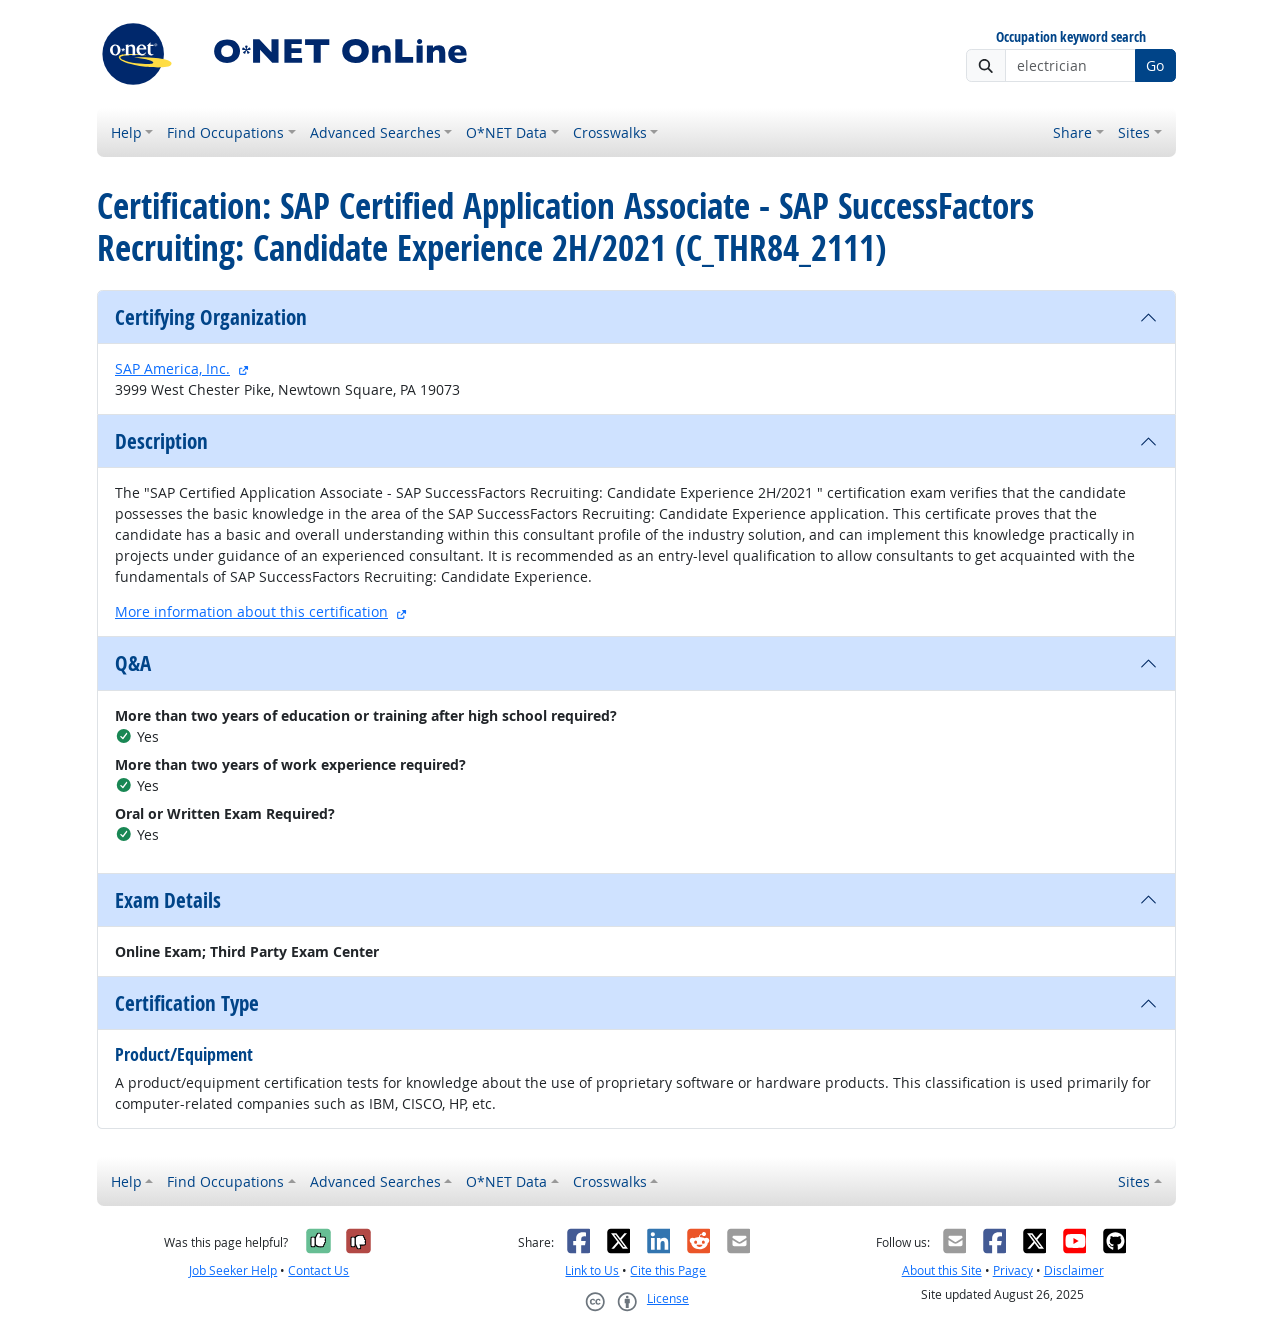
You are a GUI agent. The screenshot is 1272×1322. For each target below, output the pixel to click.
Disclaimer (1074, 1270)
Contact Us (318, 1270)
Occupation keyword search (1071, 37)
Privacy (1013, 1270)
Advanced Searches (375, 132)
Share (1072, 132)
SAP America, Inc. (172, 368)
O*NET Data (506, 132)
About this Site (942, 1270)
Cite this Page (668, 1270)
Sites (1134, 132)
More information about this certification (251, 611)
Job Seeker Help (233, 1270)
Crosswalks (610, 132)
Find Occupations (225, 132)
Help (126, 132)
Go (1155, 65)
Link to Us (592, 1270)
